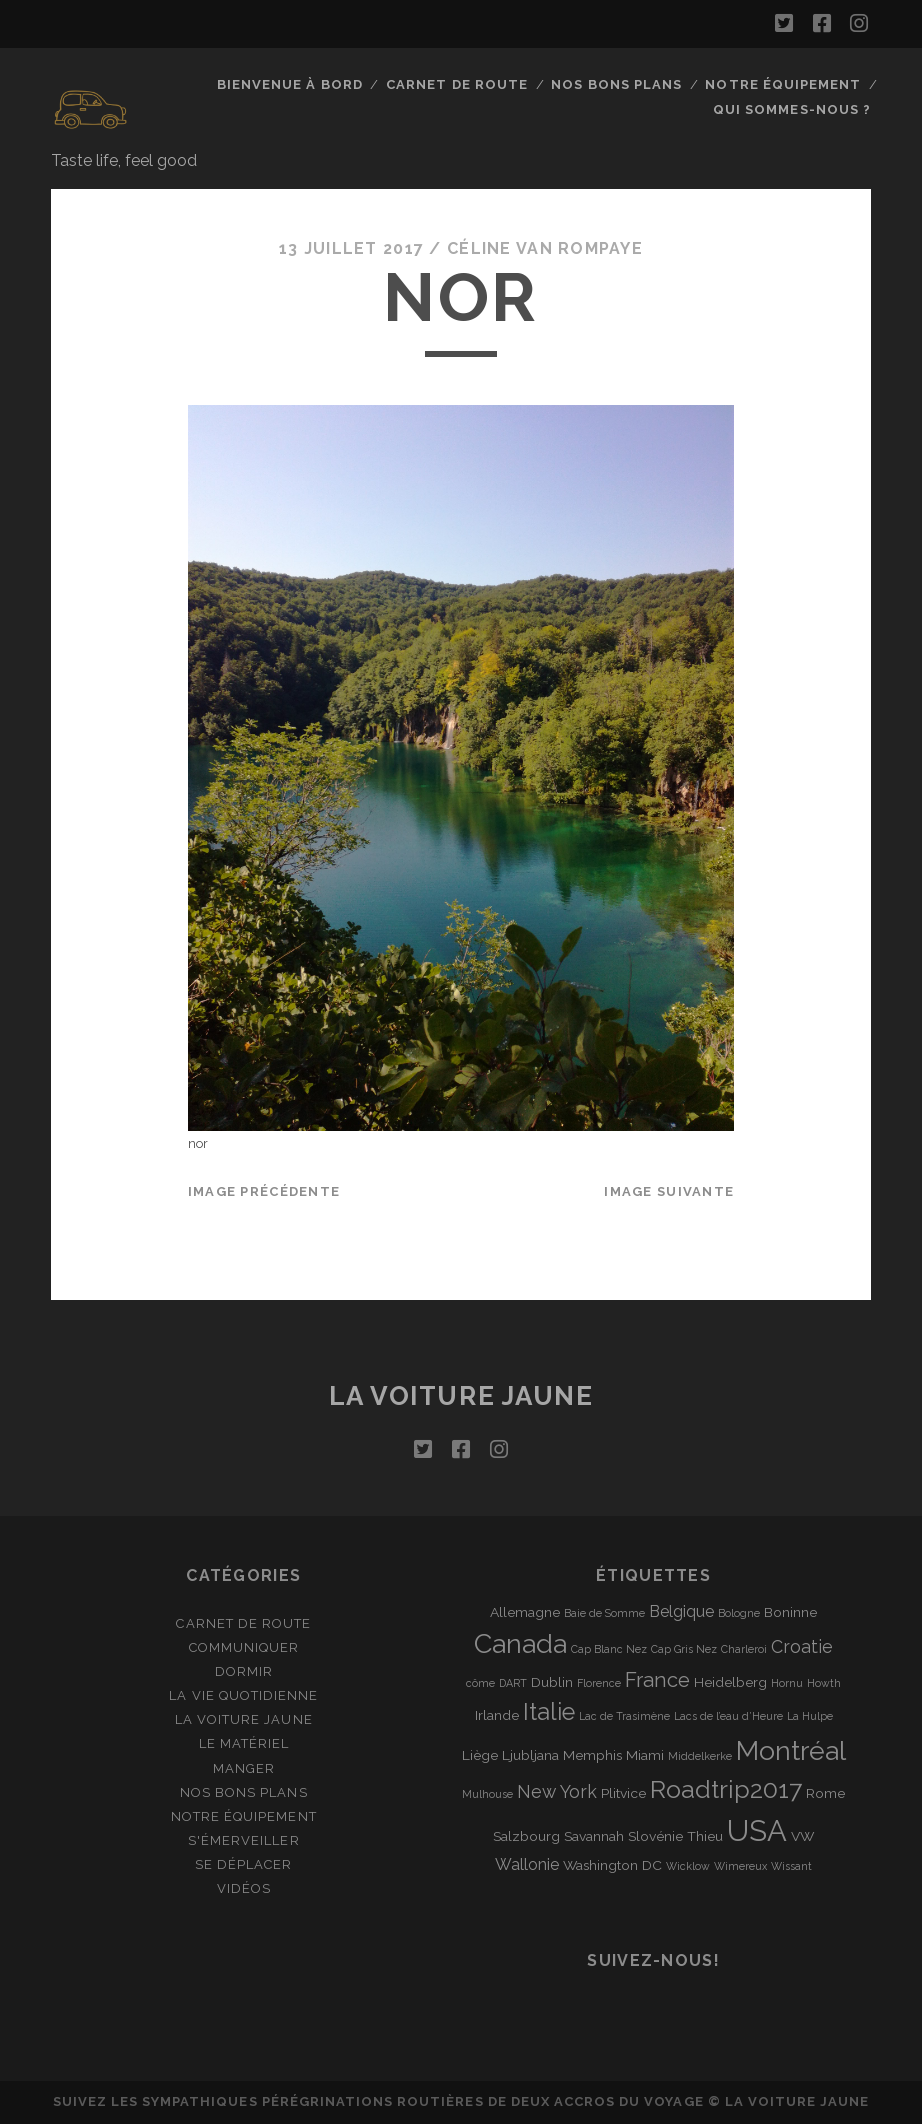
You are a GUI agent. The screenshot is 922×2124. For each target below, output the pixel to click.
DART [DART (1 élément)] (513, 1683)
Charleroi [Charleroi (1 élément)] (744, 1649)
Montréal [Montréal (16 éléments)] (791, 1750)
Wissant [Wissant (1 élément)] (791, 1866)
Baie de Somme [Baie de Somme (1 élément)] (604, 1613)
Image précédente (264, 1191)
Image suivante (669, 1191)
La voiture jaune (461, 1396)
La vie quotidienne (243, 1695)
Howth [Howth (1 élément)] (824, 1683)
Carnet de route (457, 84)
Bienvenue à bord (290, 84)
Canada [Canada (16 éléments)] (520, 1643)
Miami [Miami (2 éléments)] (645, 1755)
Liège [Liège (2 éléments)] (480, 1755)
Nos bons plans (616, 84)
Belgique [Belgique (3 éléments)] (681, 1611)
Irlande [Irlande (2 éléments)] (497, 1715)
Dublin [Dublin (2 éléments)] (552, 1682)
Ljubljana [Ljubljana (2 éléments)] (530, 1755)
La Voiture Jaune (244, 1719)
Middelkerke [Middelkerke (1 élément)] (700, 1756)
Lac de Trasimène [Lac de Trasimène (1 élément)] (624, 1716)
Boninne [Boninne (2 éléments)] (790, 1612)
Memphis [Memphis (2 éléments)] (592, 1755)
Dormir (244, 1671)
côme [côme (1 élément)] (480, 1683)
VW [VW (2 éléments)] (802, 1836)
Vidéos (244, 1888)
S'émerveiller (244, 1840)
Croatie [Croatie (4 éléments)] (802, 1646)
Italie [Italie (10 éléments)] (549, 1712)
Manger (244, 1768)
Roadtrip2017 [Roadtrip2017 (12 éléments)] (726, 1789)
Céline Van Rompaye (545, 248)
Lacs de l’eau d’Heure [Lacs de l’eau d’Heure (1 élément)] (728, 1716)
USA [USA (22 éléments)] (757, 1830)
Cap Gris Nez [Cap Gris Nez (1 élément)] (684, 1649)
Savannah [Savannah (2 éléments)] (594, 1836)
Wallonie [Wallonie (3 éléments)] (527, 1864)
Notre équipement (783, 84)
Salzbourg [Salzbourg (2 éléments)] (526, 1836)
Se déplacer (243, 1864)
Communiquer (244, 1647)
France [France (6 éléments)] (657, 1680)
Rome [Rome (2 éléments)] (825, 1793)
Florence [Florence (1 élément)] (599, 1683)
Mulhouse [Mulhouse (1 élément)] (487, 1794)
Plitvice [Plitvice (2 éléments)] (623, 1793)
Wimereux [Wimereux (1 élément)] (740, 1866)
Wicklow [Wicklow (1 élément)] (688, 1866)
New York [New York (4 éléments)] (557, 1791)
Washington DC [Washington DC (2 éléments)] (612, 1865)
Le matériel (244, 1743)
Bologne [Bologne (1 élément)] (739, 1613)
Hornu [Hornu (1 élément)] (787, 1683)
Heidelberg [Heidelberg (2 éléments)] (730, 1682)
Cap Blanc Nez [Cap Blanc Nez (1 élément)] (609, 1649)
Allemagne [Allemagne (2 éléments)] (525, 1612)
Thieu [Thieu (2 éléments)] (705, 1836)
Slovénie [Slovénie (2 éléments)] (655, 1836)
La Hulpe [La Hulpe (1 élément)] (810, 1716)
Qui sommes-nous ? (792, 109)
